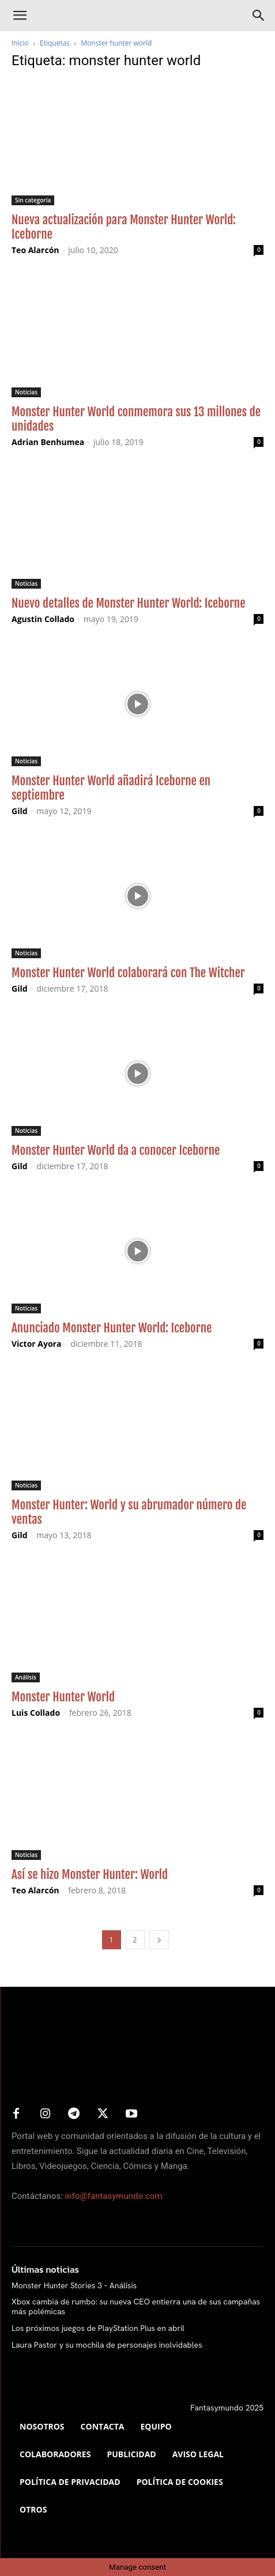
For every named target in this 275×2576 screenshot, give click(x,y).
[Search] (259, 15)
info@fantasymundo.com (114, 2196)
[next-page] (159, 1939)
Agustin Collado (43, 618)
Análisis (25, 1677)
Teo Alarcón (35, 249)
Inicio (20, 43)
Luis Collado (36, 1712)
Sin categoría (33, 200)
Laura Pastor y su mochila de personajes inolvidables (107, 2345)
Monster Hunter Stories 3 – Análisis (74, 2285)
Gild (20, 810)
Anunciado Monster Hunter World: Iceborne (112, 1327)
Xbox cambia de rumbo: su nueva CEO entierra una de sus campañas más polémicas (136, 2306)
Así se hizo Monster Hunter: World (90, 1874)
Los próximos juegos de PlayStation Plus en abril (98, 2328)
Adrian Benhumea (48, 441)
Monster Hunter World (63, 1696)
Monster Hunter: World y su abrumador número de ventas (129, 1512)
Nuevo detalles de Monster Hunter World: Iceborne (129, 603)
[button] (19, 15)
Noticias (26, 392)
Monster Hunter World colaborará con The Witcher (128, 972)
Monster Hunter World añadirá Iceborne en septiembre (111, 788)
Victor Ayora (36, 1343)
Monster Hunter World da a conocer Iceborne (116, 1150)
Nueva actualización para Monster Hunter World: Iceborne (124, 227)
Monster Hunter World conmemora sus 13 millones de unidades (136, 419)
